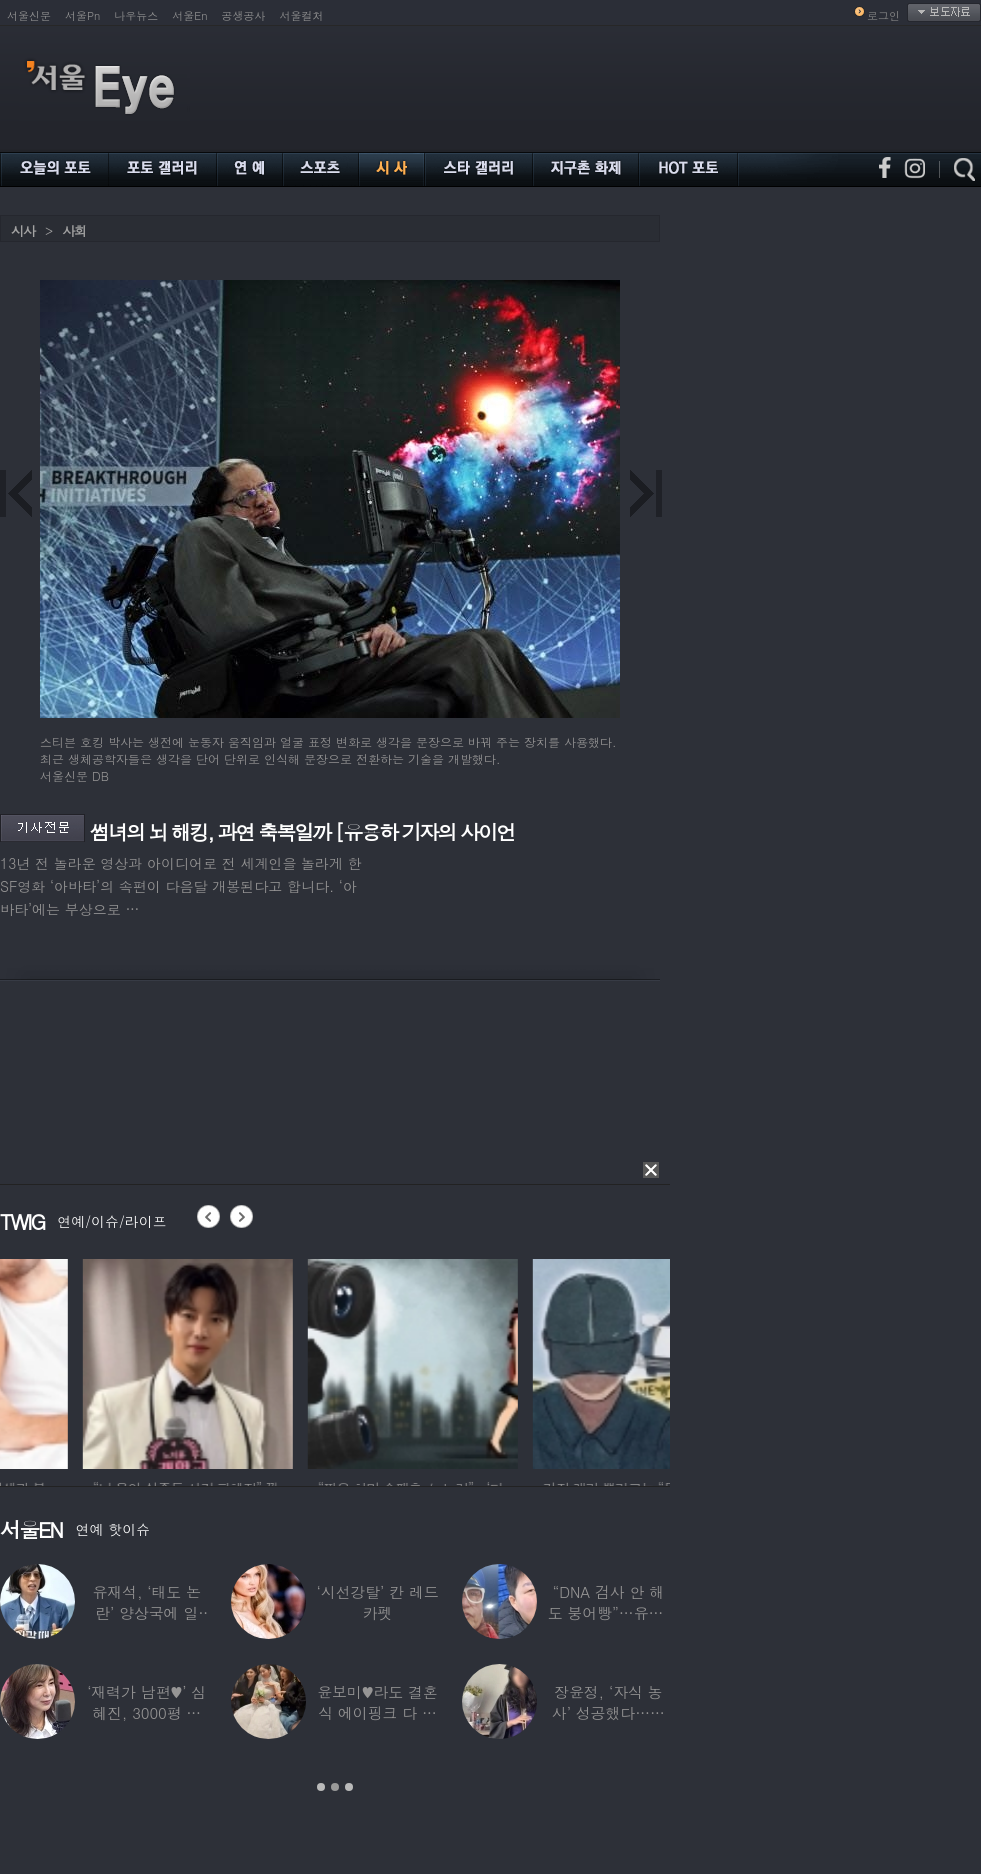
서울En (189, 15)
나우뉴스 (136, 15)
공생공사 (244, 15)
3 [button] (349, 1787)
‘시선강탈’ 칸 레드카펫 (377, 1602)
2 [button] (335, 1787)
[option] (319, 1361)
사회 (74, 230)
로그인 (883, 15)
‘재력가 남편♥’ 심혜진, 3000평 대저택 (146, 1712)
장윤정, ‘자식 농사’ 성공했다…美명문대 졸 (608, 1712)
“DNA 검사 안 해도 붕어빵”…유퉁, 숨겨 (608, 1612)
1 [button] (321, 1787)
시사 (23, 230)
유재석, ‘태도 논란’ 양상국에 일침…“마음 (146, 1612)
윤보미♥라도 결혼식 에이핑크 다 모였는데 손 (377, 1712)
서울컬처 (302, 15)
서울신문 (29, 15)
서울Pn (82, 15)
